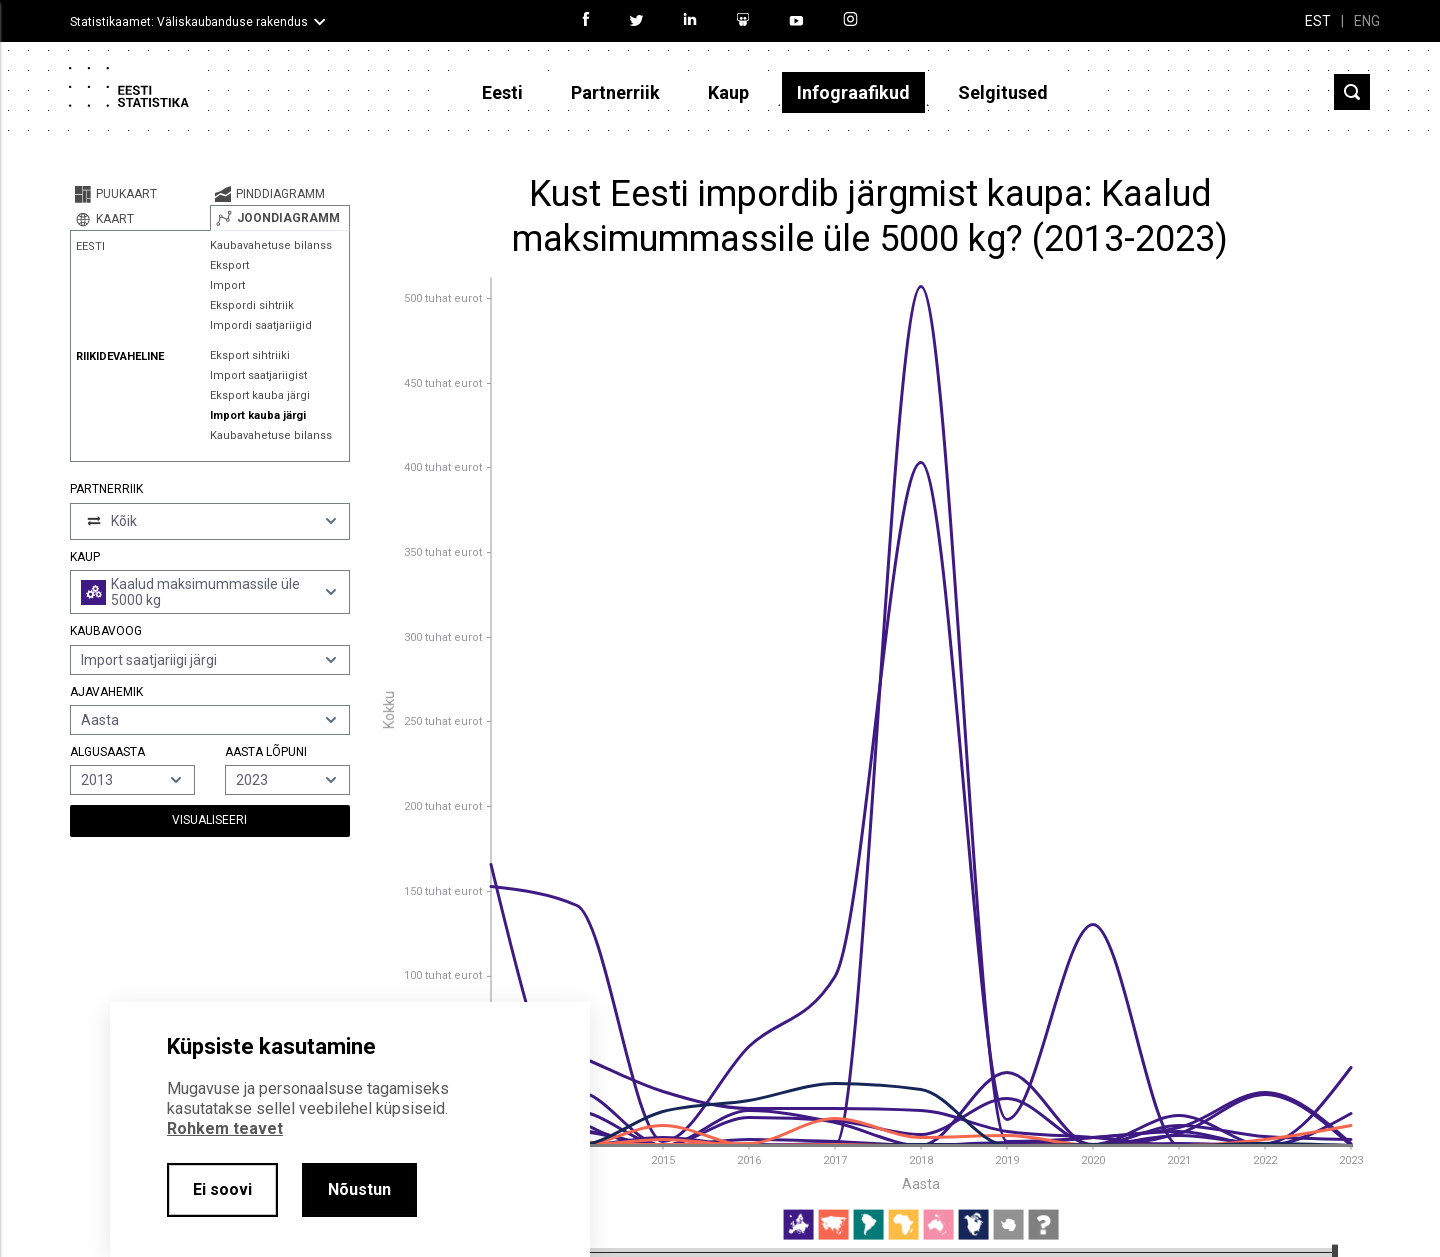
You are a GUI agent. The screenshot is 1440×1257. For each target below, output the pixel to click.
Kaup (728, 92)
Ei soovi (222, 1189)
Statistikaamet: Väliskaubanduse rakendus (189, 22)
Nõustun (359, 1189)
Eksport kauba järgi (260, 395)
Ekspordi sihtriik (252, 305)
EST (1318, 21)
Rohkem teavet (225, 1128)
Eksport (229, 265)
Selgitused (1003, 92)
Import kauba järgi (258, 415)
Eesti (502, 92)
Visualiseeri (209, 820)
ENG (1367, 21)
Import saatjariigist (258, 375)
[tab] (140, 194)
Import (227, 285)
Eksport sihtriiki (250, 355)
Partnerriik (615, 92)
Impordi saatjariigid (261, 325)
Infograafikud (853, 92)
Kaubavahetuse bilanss (271, 245)
